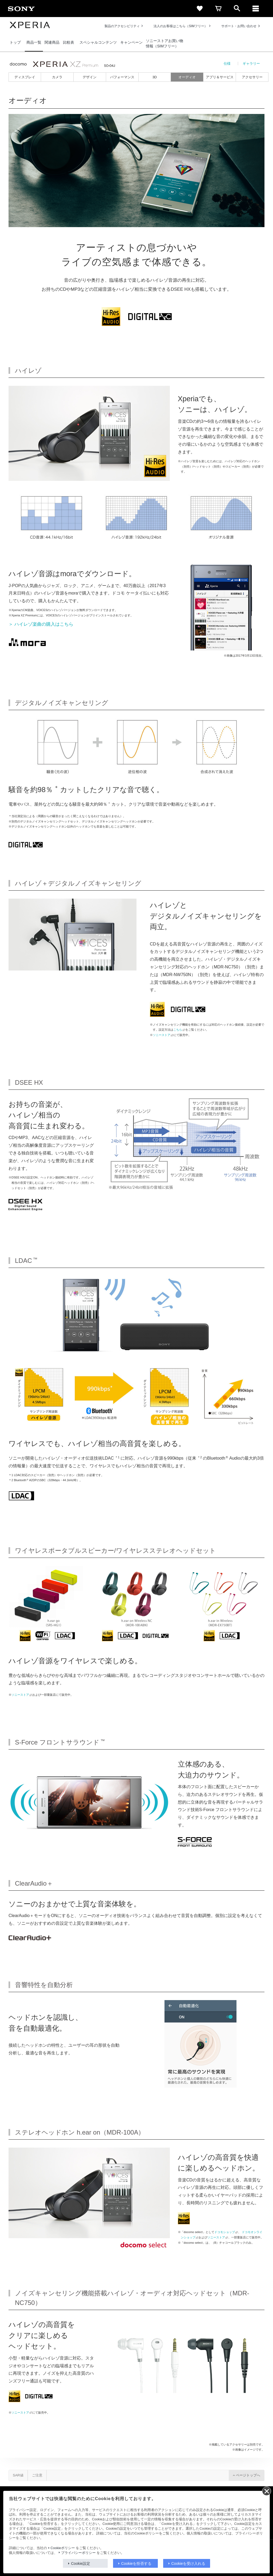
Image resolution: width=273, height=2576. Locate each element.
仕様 (227, 63)
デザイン (90, 77)
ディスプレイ (24, 77)
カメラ (57, 77)
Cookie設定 (80, 2563)
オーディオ (187, 77)
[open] (237, 8)
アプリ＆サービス (220, 77)
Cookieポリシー (63, 2548)
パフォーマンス (122, 77)
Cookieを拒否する (136, 2563)
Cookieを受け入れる (188, 2563)
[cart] (218, 8)
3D (154, 77)
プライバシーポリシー (78, 2553)
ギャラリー (251, 63)
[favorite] (199, 8)
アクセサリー (252, 77)
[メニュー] (255, 8)
